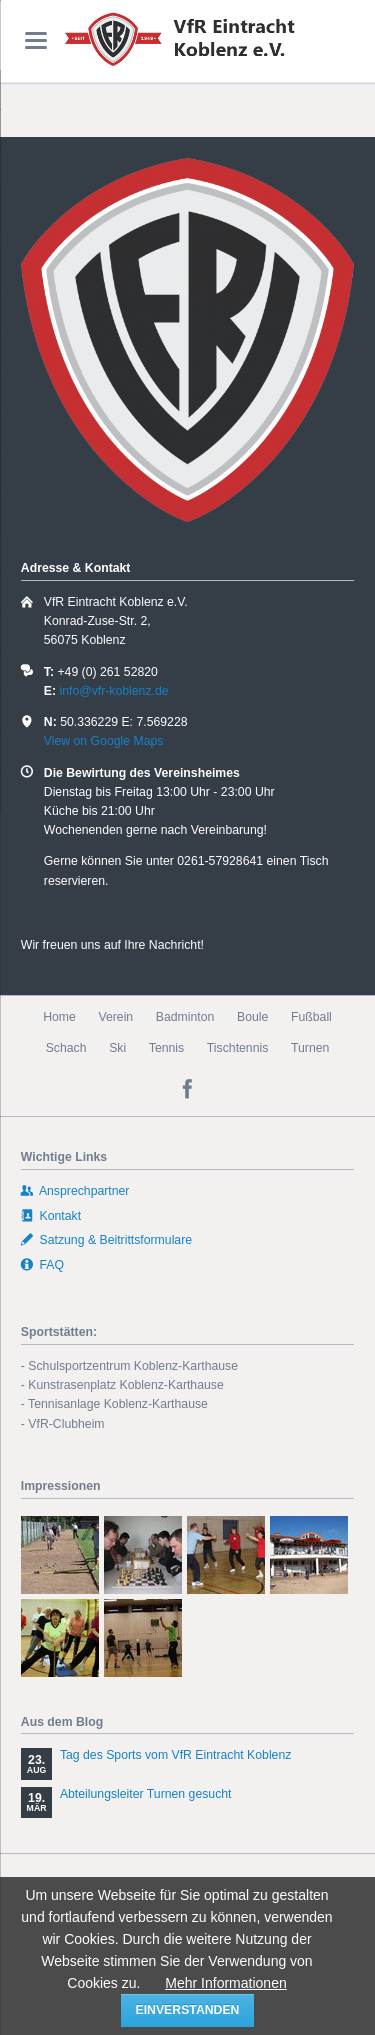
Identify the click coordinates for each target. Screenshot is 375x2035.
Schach (66, 1048)
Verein (115, 1017)
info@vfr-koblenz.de (113, 691)
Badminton (185, 1017)
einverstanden (188, 2010)
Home (59, 1017)
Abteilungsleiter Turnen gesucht (146, 1794)
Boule (252, 1017)
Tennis (166, 1048)
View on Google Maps (104, 741)
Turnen (310, 1048)
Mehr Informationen (225, 1983)
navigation (36, 40)
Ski (117, 1048)
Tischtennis (238, 1048)
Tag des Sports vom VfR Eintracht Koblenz (176, 1755)
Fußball (311, 1017)
